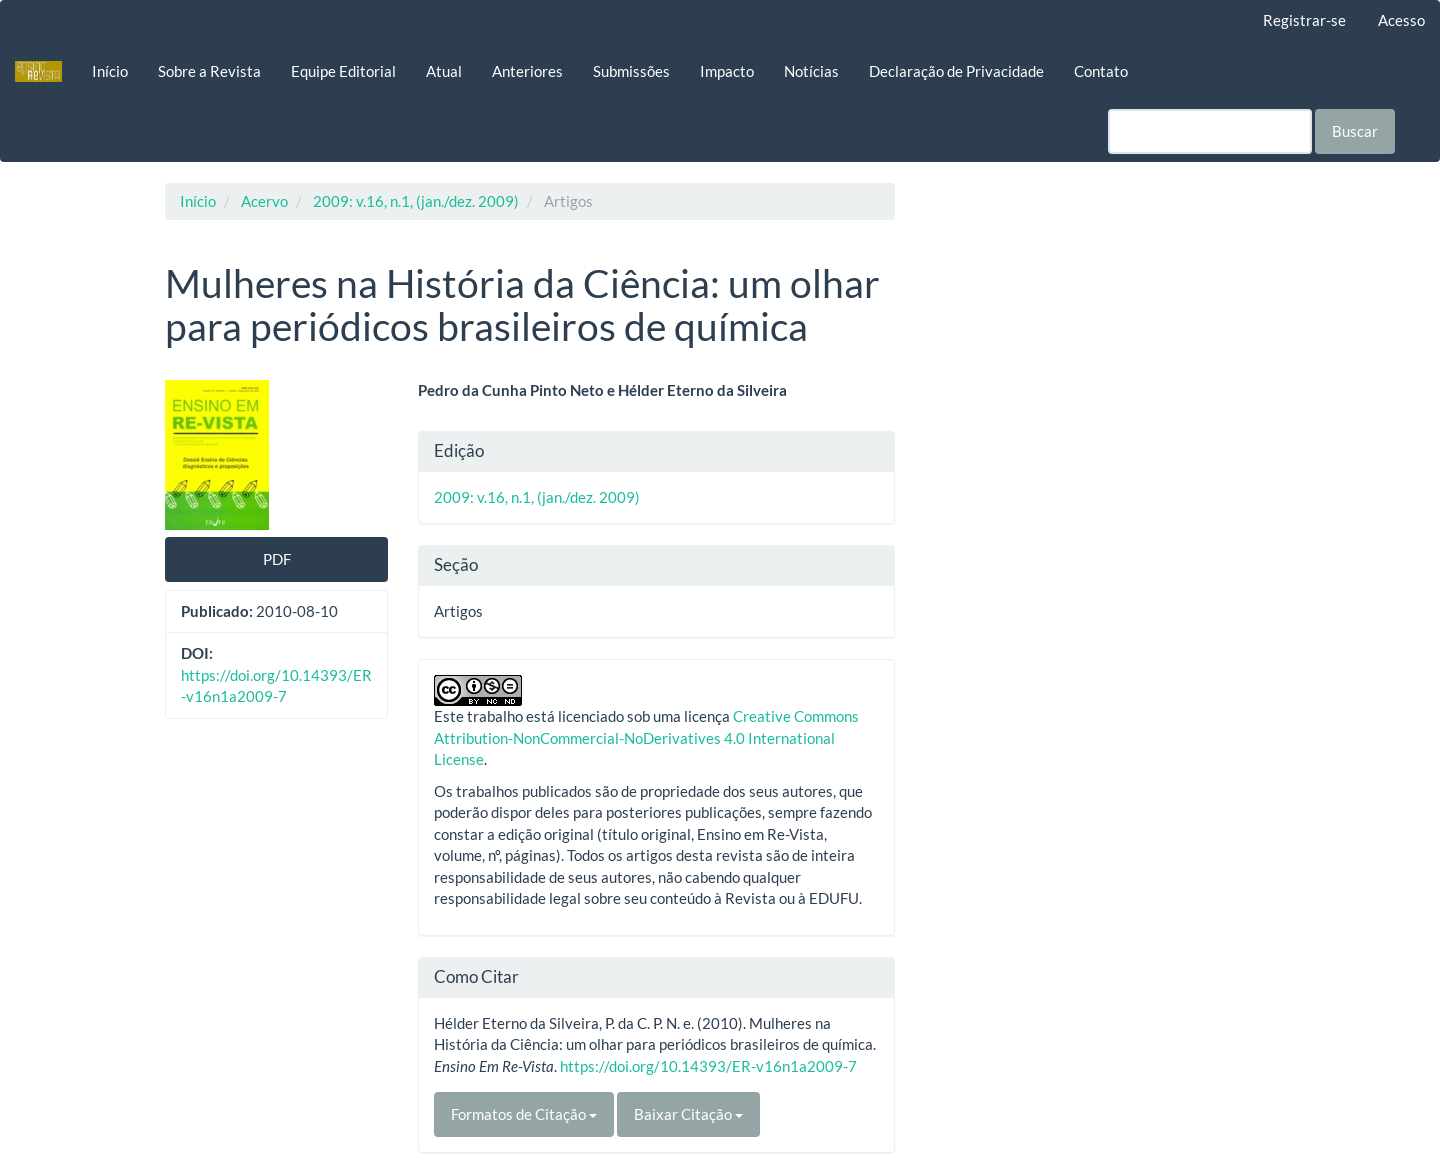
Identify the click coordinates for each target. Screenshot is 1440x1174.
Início (110, 71)
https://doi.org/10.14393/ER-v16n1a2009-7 (708, 1066)
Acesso (1401, 20)
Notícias (811, 71)
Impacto (727, 71)
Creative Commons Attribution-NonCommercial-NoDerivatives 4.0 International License (646, 737)
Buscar (1355, 131)
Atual (444, 71)
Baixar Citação (688, 1114)
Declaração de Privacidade (956, 71)
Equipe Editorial (343, 71)
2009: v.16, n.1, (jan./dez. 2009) (416, 201)
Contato (1101, 71)
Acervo (264, 201)
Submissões (631, 71)
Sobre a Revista (209, 71)
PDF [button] (277, 559)
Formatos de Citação (524, 1114)
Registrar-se (1304, 20)
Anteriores (527, 71)
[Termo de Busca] (1210, 131)
